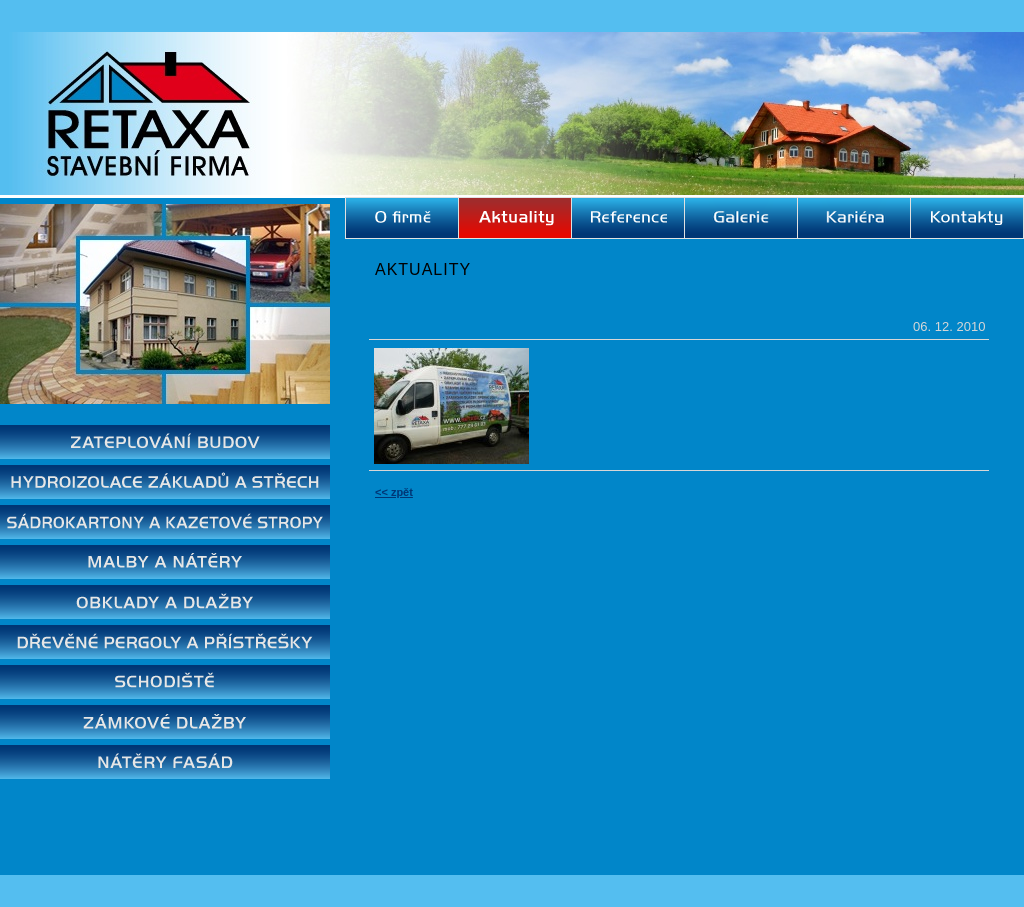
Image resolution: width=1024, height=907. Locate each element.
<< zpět (394, 492)
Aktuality (423, 269)
